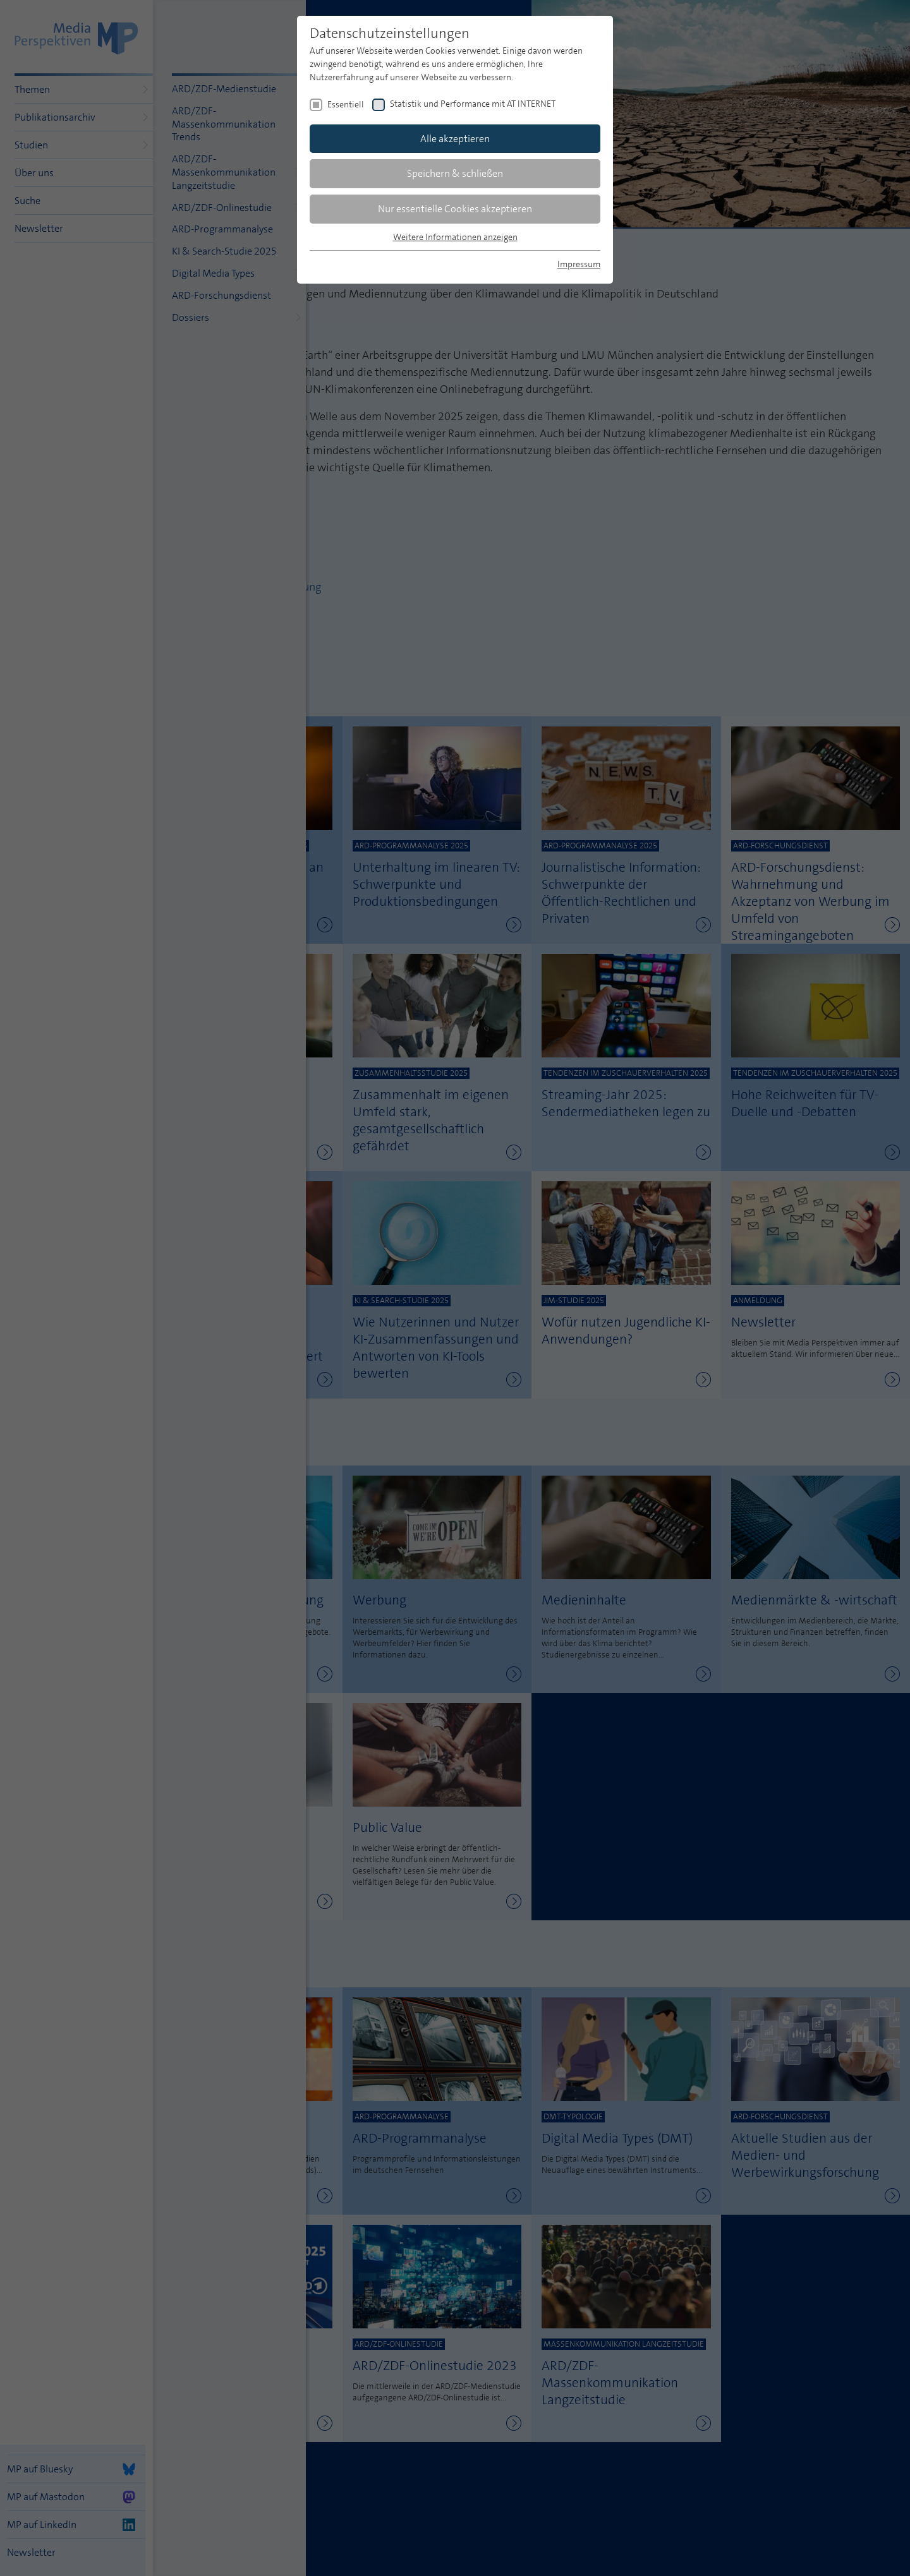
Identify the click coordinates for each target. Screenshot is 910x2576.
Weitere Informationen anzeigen (455, 237)
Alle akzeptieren (455, 138)
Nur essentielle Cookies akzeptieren (455, 208)
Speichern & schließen (455, 173)
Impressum (578, 264)
